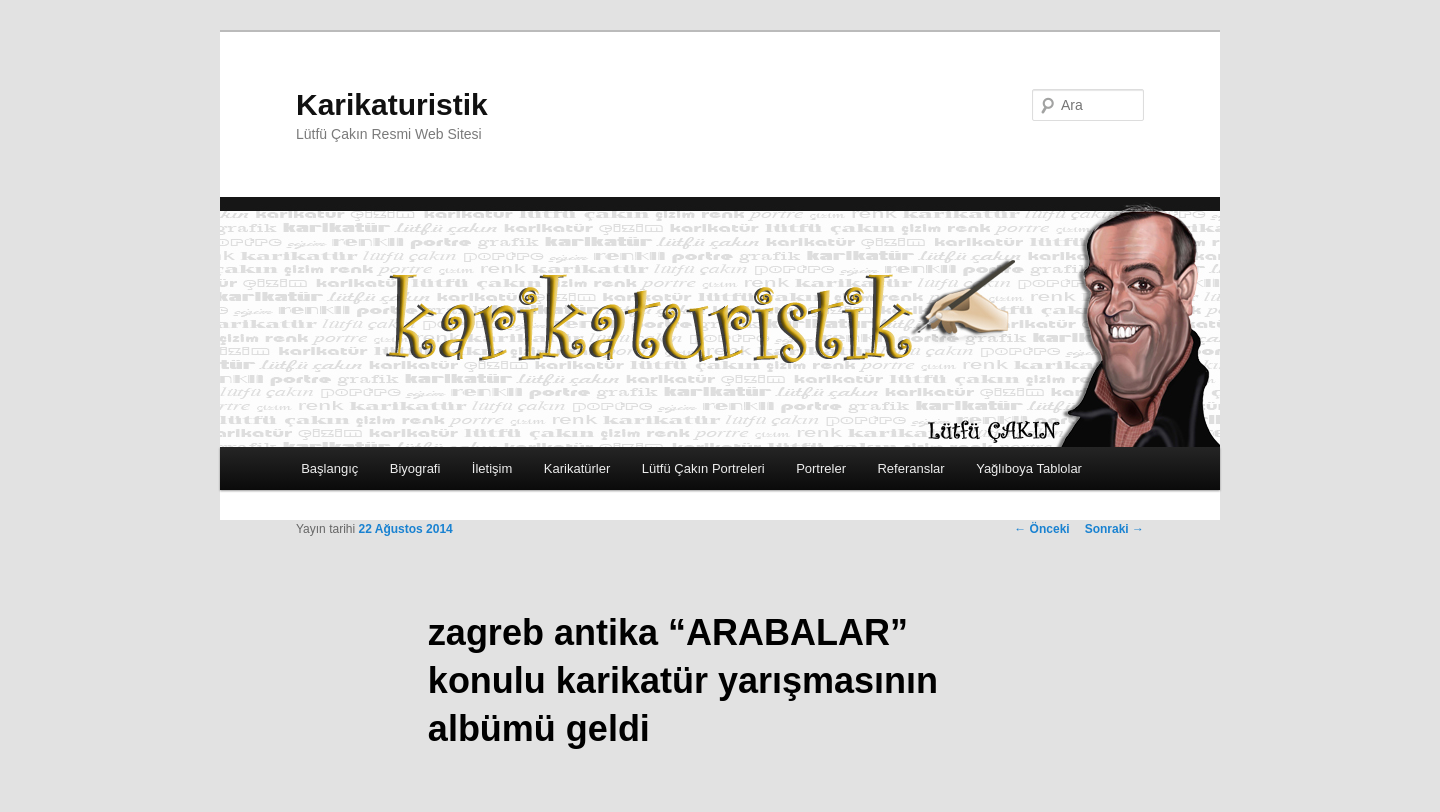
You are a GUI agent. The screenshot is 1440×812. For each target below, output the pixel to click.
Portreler (821, 468)
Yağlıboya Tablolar (1029, 468)
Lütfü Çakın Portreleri (703, 468)
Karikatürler (577, 468)
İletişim (492, 468)
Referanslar (910, 468)
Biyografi (415, 468)
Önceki (1041, 529)
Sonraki (1114, 529)
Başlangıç (329, 468)
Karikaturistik (392, 104)
